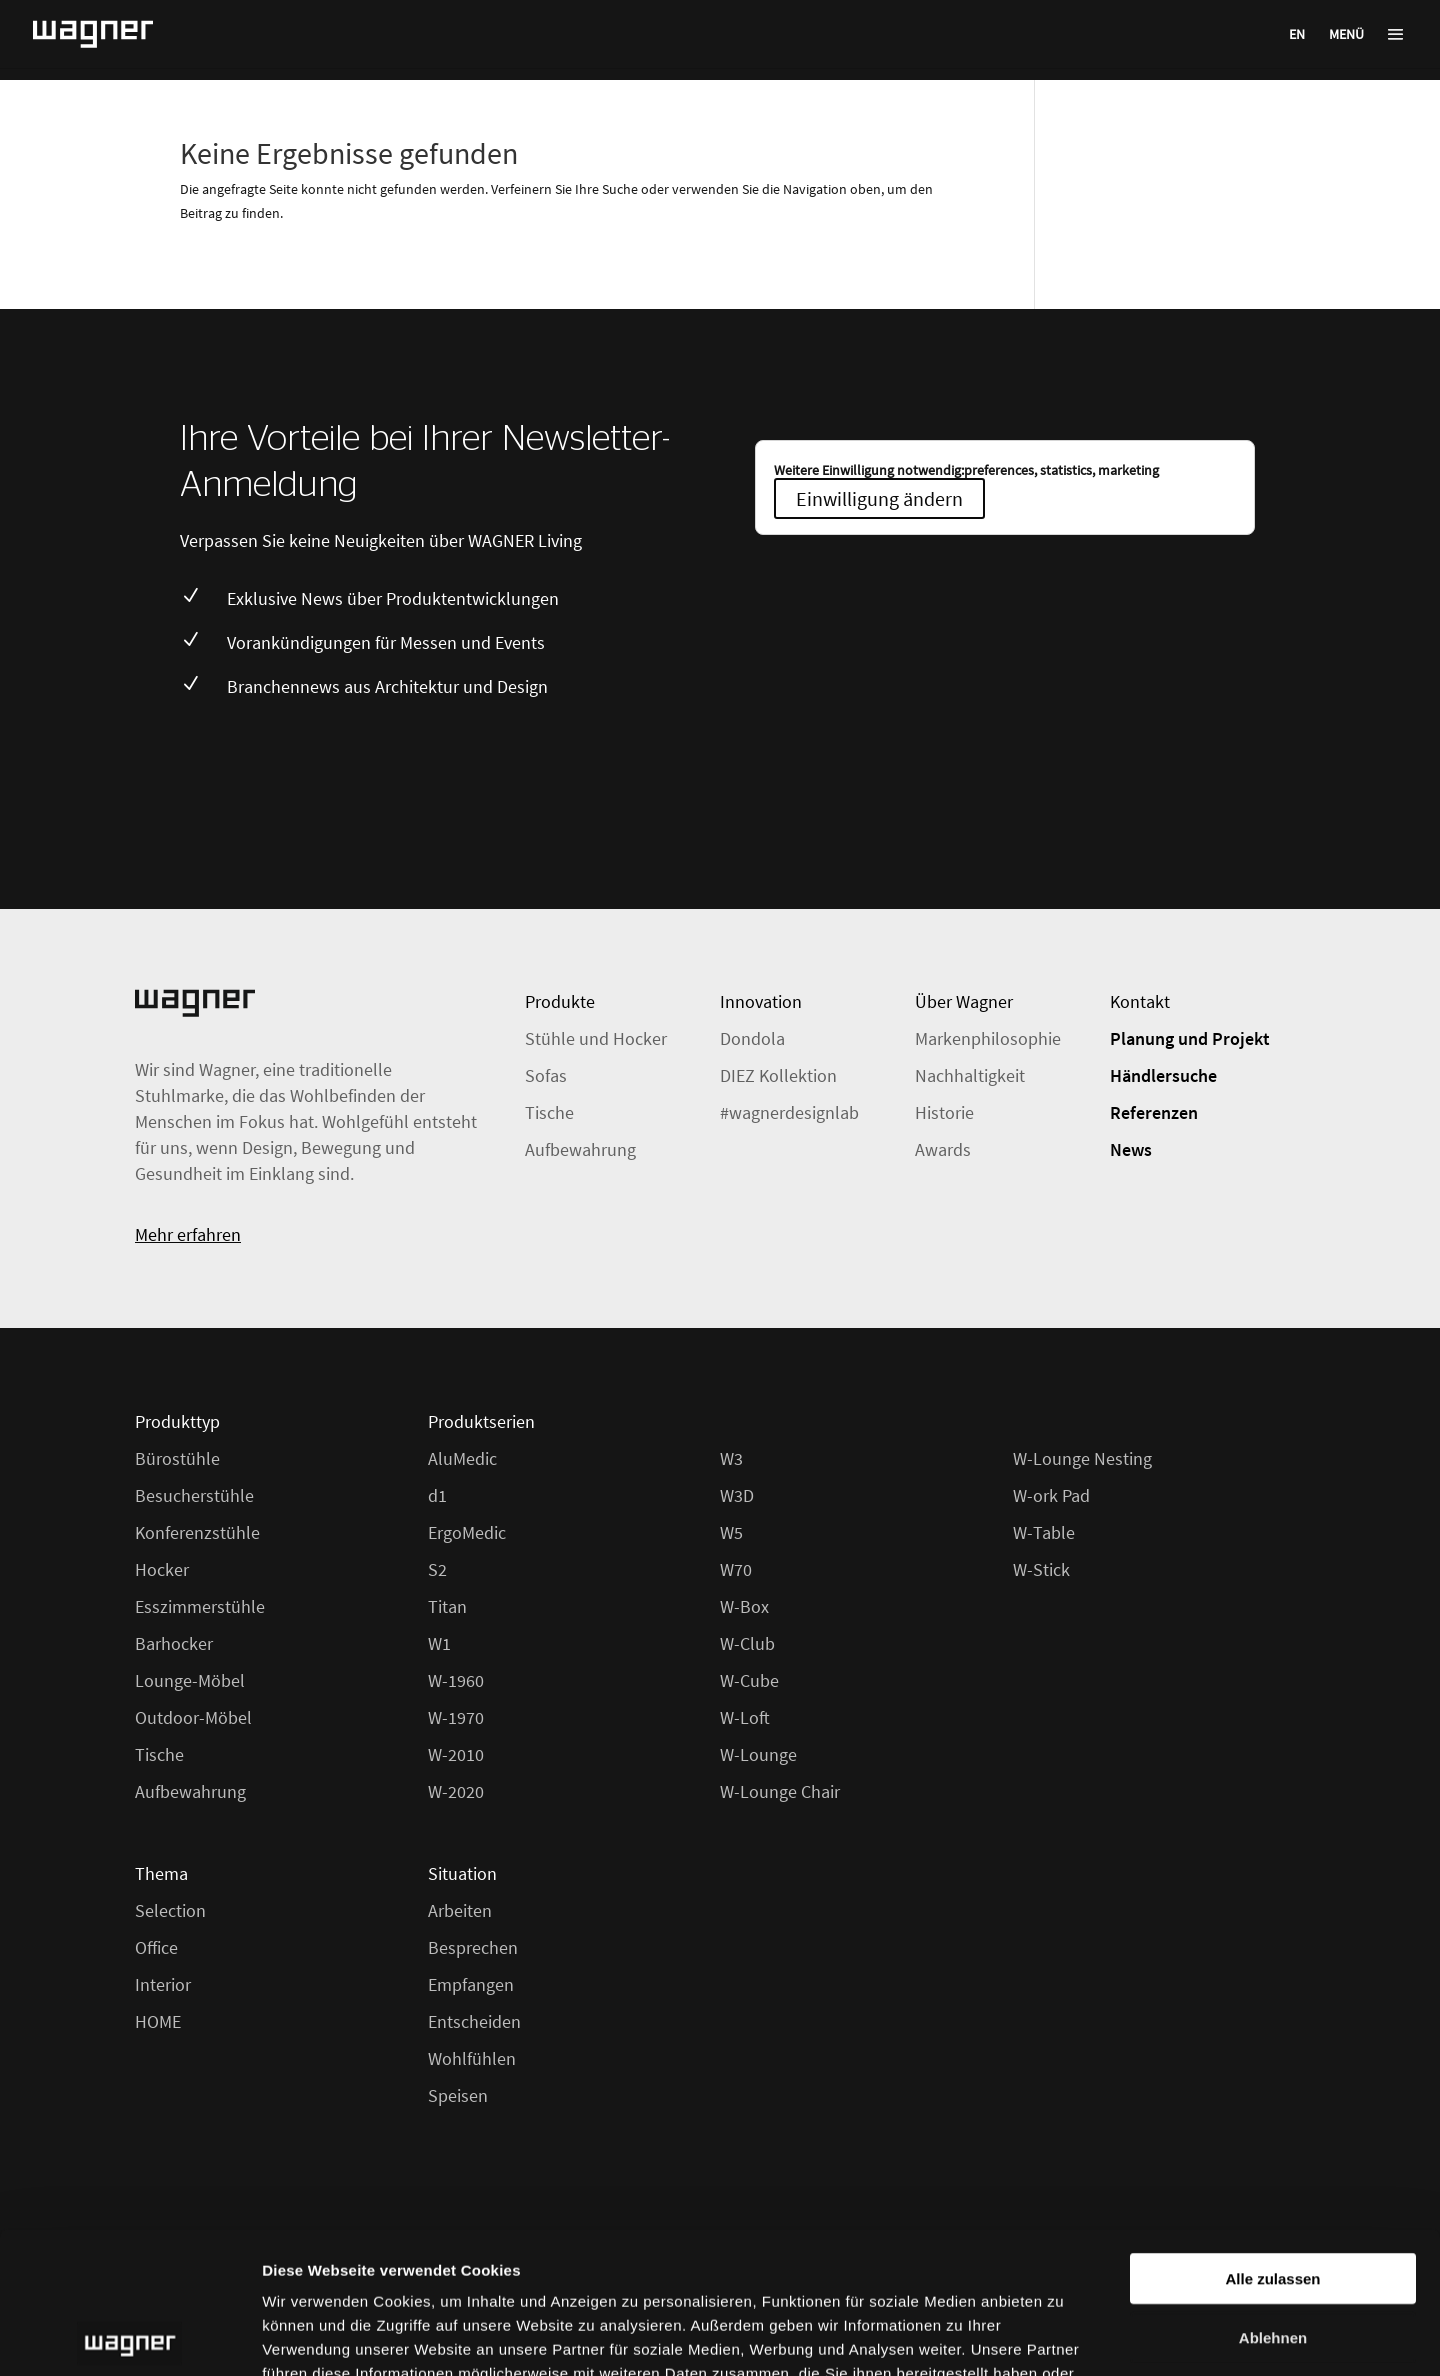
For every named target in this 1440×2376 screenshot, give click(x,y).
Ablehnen (1273, 2195)
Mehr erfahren (188, 1234)
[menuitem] (1297, 33)
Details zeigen (1063, 2336)
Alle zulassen (1272, 2136)
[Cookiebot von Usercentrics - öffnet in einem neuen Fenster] (129, 2337)
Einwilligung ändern (879, 498)
